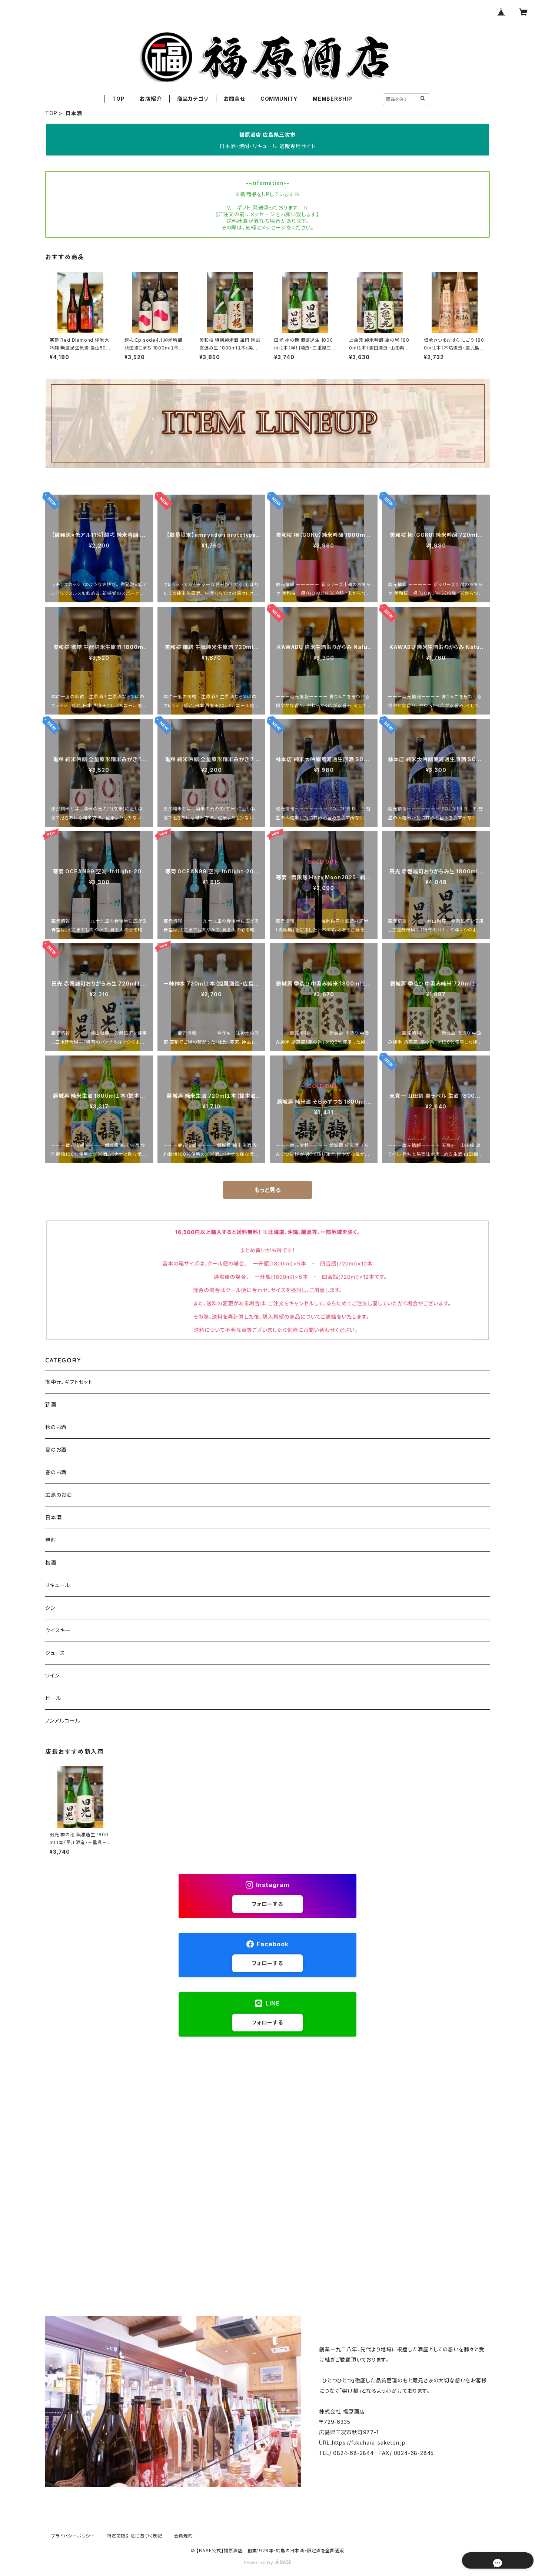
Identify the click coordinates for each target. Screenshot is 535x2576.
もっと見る (267, 1190)
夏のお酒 (55, 1449)
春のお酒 (55, 1472)
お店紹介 (151, 99)
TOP (118, 99)
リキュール (57, 1585)
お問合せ (234, 99)
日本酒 (53, 1517)
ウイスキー (58, 1630)
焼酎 (50, 1540)
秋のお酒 (55, 1427)
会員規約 (183, 2536)
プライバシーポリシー (73, 2536)
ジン (50, 1608)
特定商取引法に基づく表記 (134, 2536)
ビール (53, 1698)
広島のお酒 (58, 1495)
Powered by (267, 2562)
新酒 (50, 1404)
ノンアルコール (62, 1720)
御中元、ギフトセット (69, 1382)
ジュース (55, 1653)
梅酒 (50, 1562)
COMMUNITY (279, 99)
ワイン (52, 1675)
